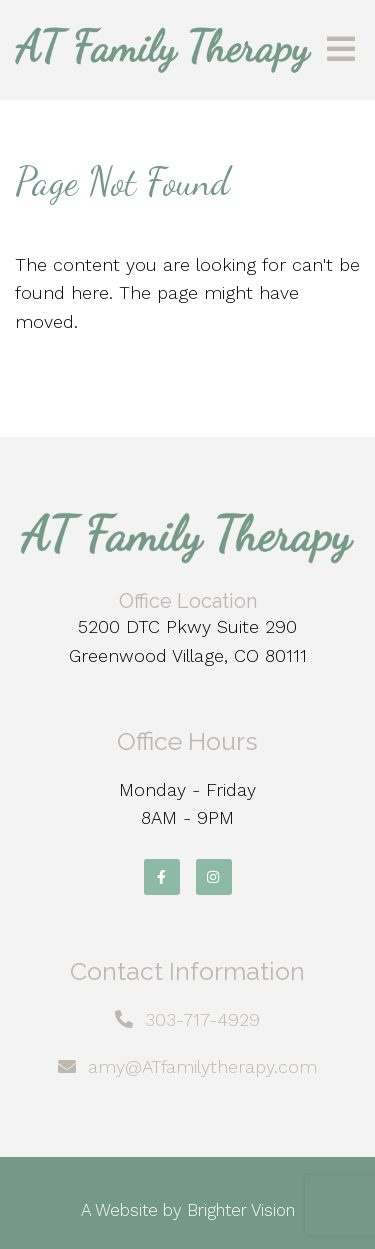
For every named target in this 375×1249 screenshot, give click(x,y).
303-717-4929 (202, 1019)
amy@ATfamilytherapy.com (202, 1066)
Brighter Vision (241, 1210)
